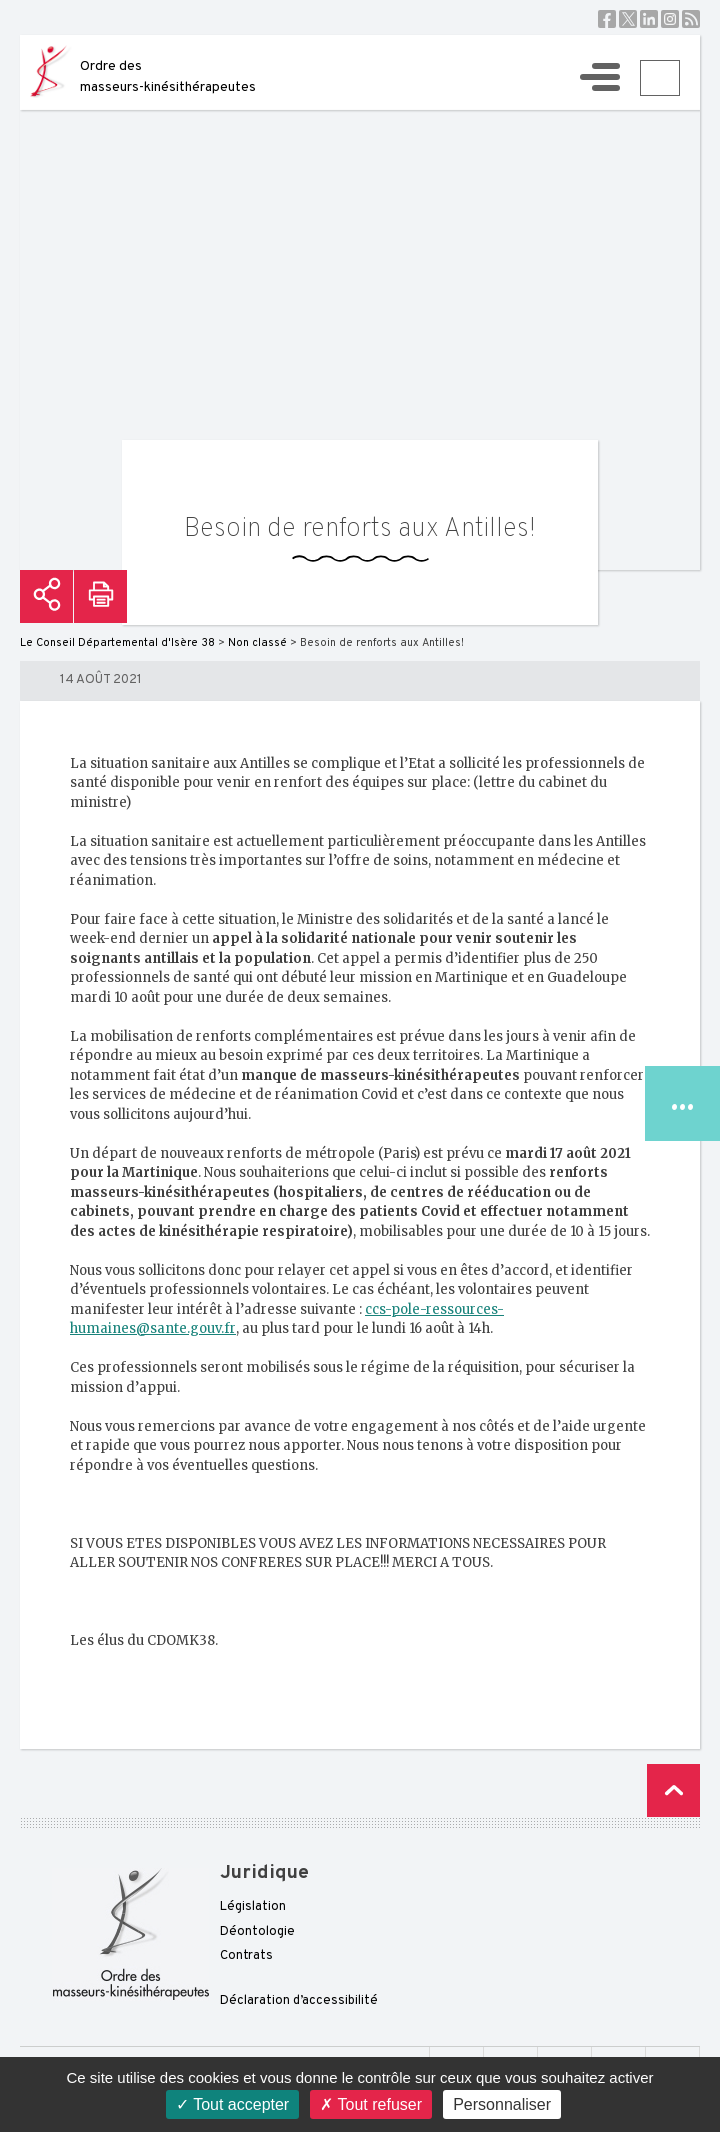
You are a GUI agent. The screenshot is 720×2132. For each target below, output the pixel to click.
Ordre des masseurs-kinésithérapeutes (168, 77)
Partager (46, 596)
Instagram (670, 19)
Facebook (607, 19)
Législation (253, 1907)
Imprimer (100, 596)
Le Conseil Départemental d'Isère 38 (117, 643)
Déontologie (257, 1932)
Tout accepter (232, 2104)
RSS (691, 19)
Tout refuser (371, 2104)
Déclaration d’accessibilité (299, 2001)
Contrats (246, 1956)
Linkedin (649, 19)
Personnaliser (502, 2104)
